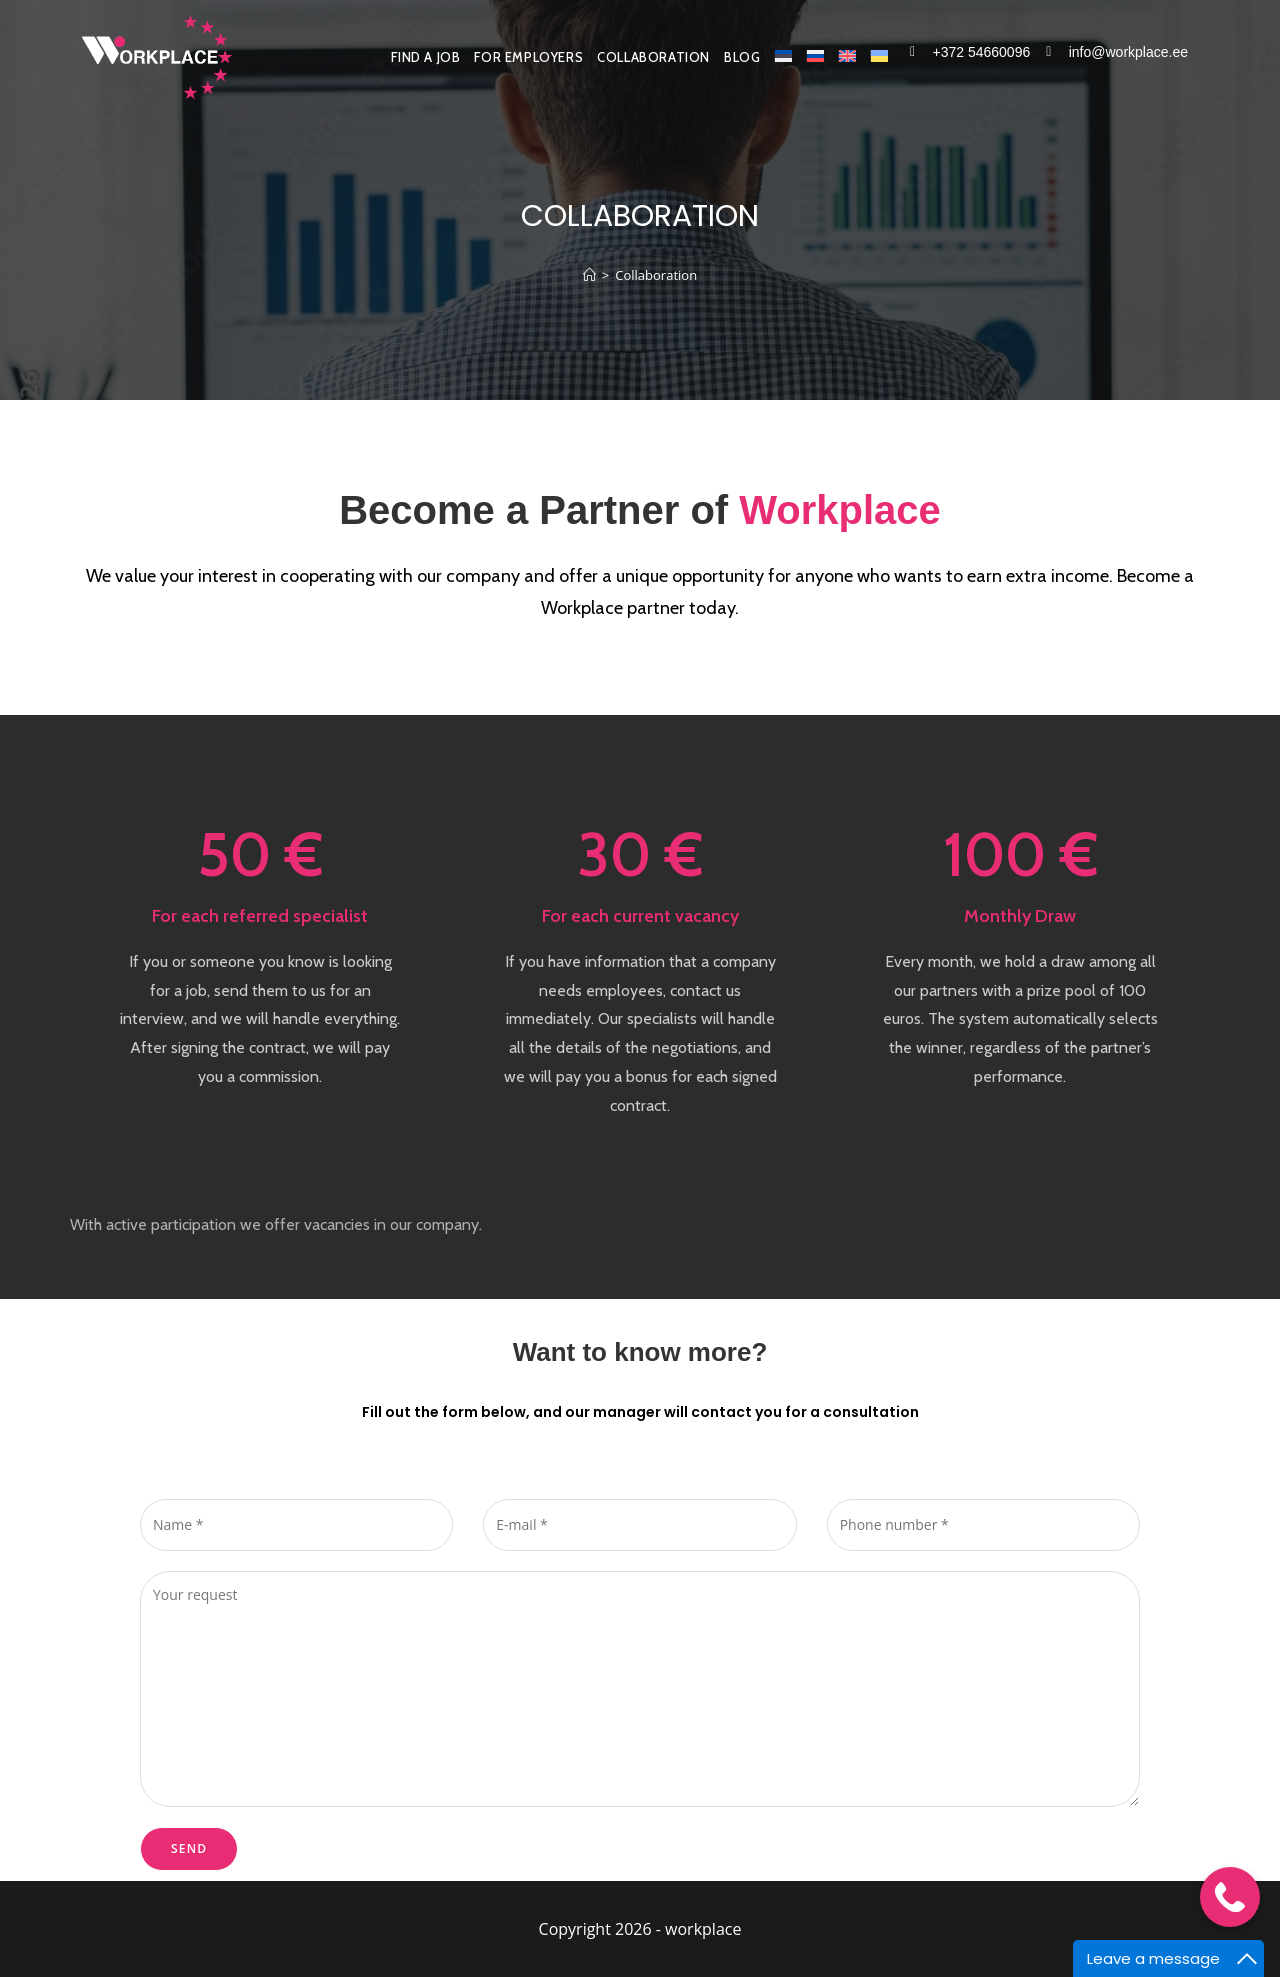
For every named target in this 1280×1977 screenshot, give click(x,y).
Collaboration (656, 275)
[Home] (589, 275)
